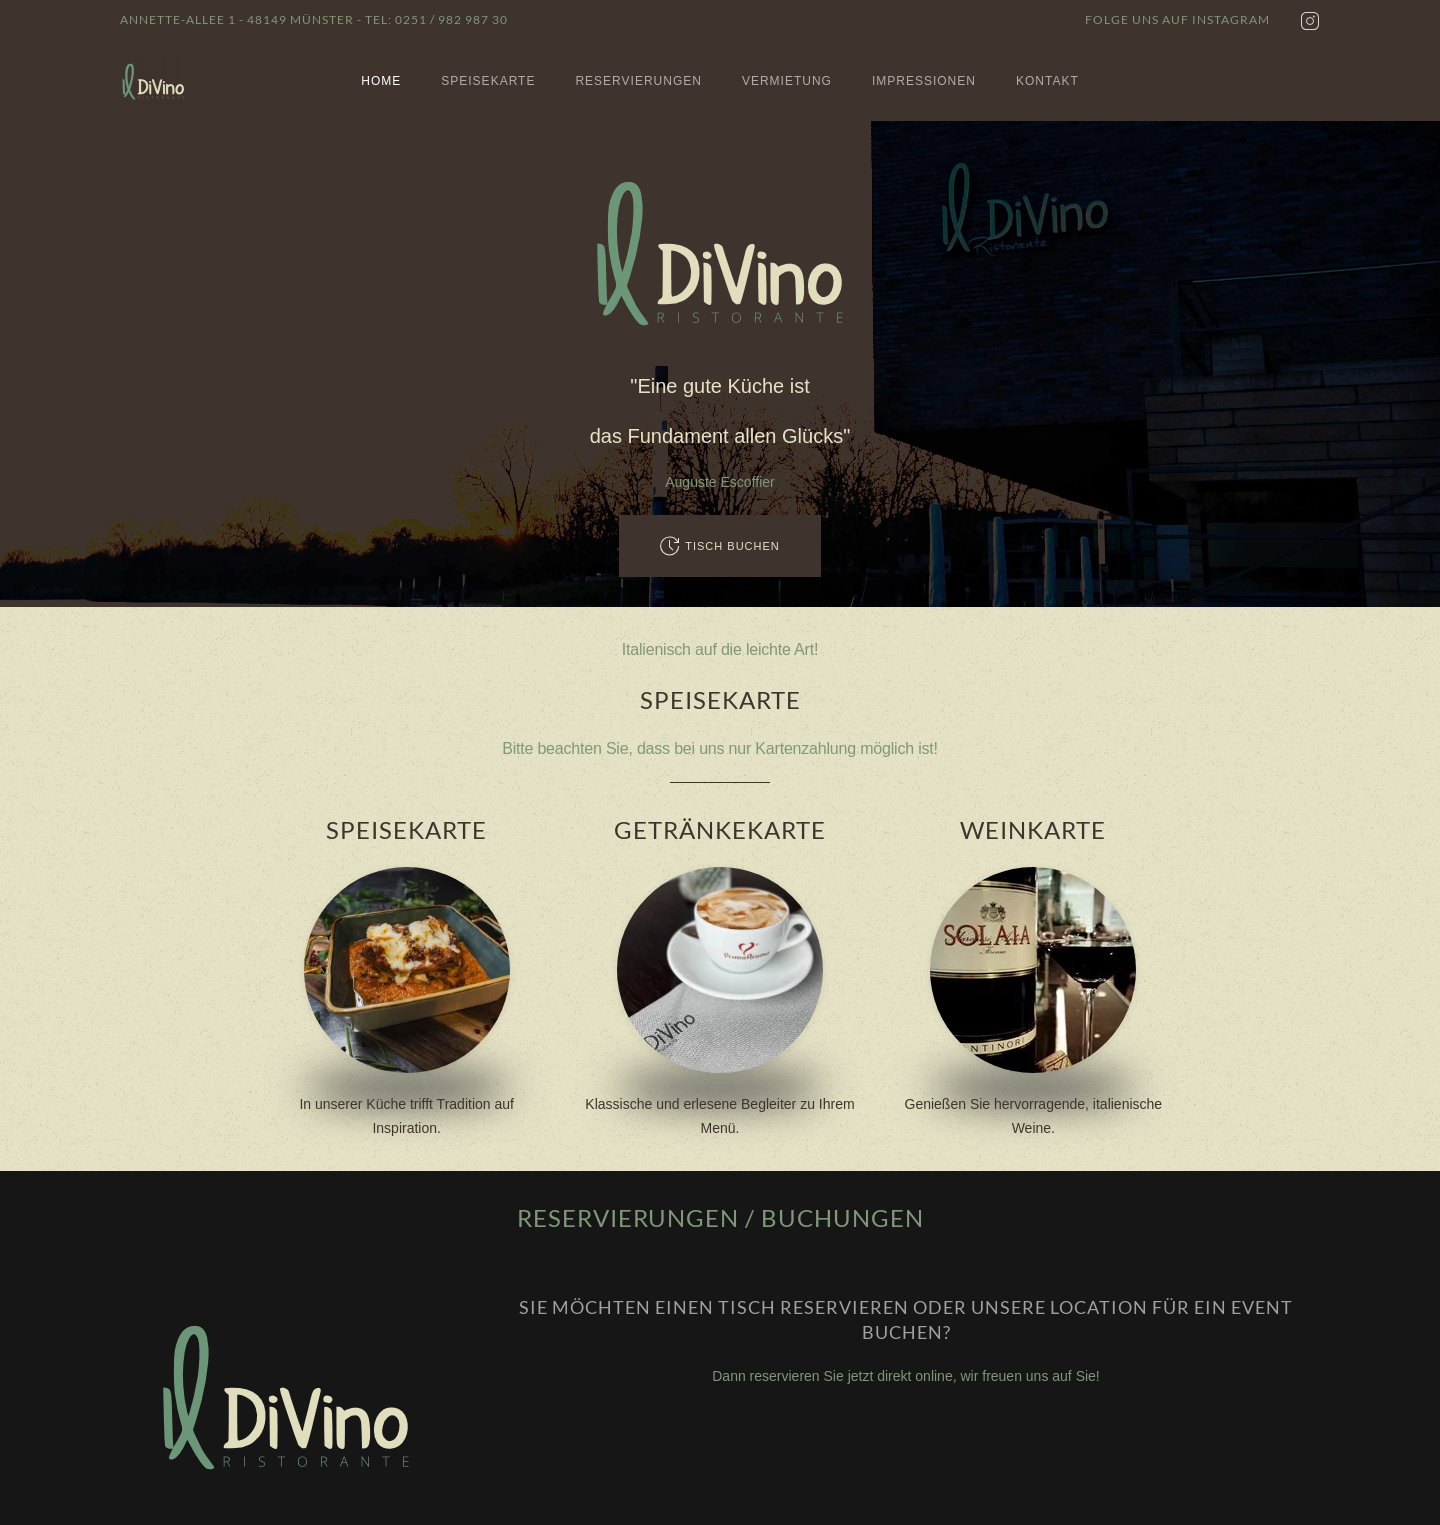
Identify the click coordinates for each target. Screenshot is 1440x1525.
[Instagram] (1310, 20)
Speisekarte (488, 81)
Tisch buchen (720, 546)
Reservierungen (638, 81)
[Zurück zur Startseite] (153, 81)
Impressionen (924, 81)
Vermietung (787, 81)
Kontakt (1047, 81)
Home (381, 81)
